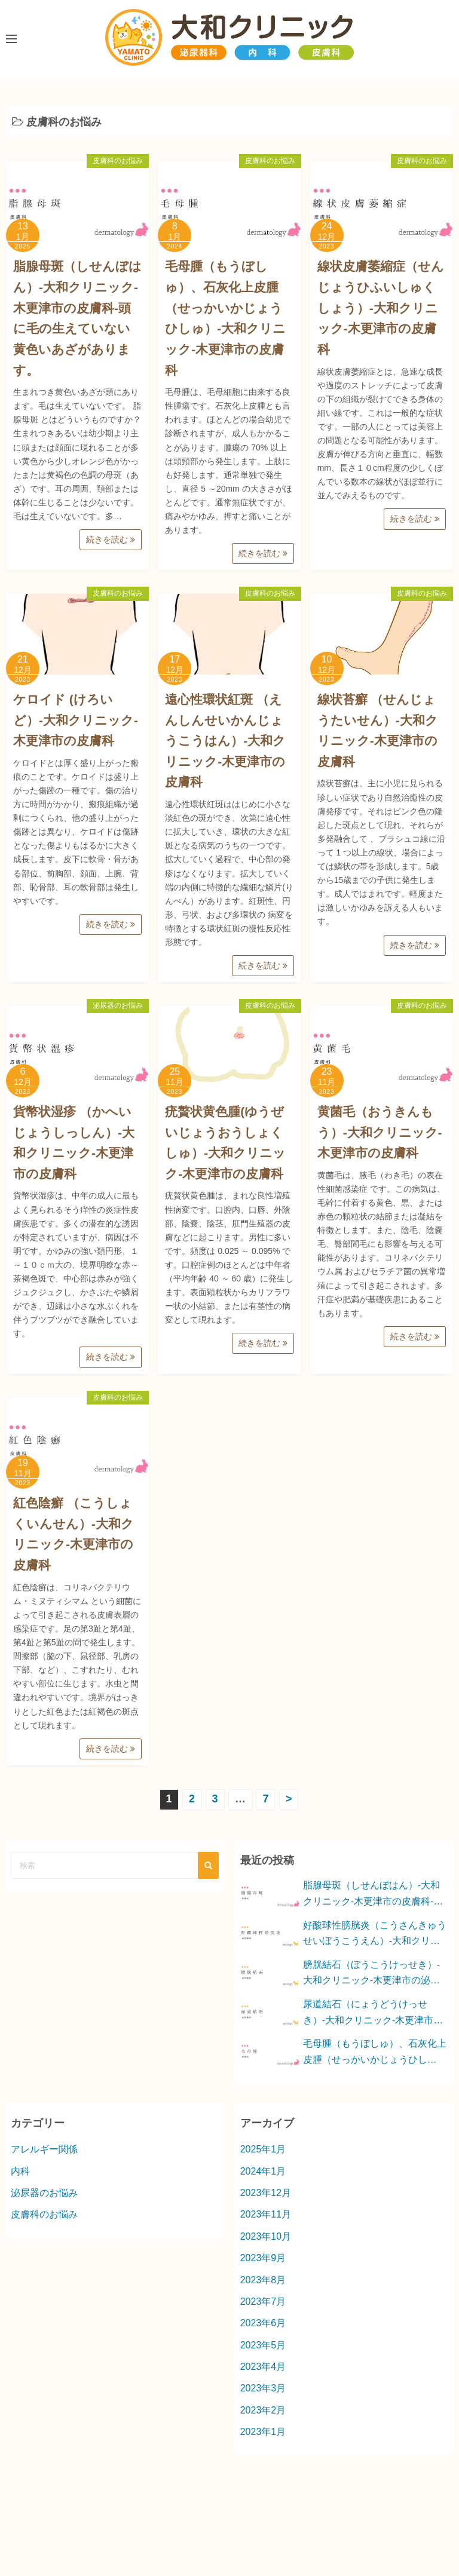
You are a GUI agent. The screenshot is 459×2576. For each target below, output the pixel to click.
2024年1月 (263, 2171)
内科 (20, 2171)
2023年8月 (263, 2280)
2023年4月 (263, 2367)
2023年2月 (263, 2410)
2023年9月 (263, 2258)
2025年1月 (263, 2149)
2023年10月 (265, 2236)
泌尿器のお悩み (118, 1005)
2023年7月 (263, 2301)
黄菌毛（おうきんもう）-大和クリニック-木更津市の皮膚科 (379, 1132)
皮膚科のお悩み (118, 161)
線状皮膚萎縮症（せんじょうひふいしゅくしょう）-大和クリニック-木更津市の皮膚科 (380, 307)
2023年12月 (265, 2193)
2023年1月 (263, 2432)
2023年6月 (263, 2323)
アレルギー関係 (44, 2149)
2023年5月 (263, 2345)
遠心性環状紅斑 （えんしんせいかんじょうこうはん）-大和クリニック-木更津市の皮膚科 (225, 740)
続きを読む (110, 539)
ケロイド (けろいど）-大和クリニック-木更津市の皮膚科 (75, 719)
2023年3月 (263, 2388)
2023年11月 (265, 2214)
